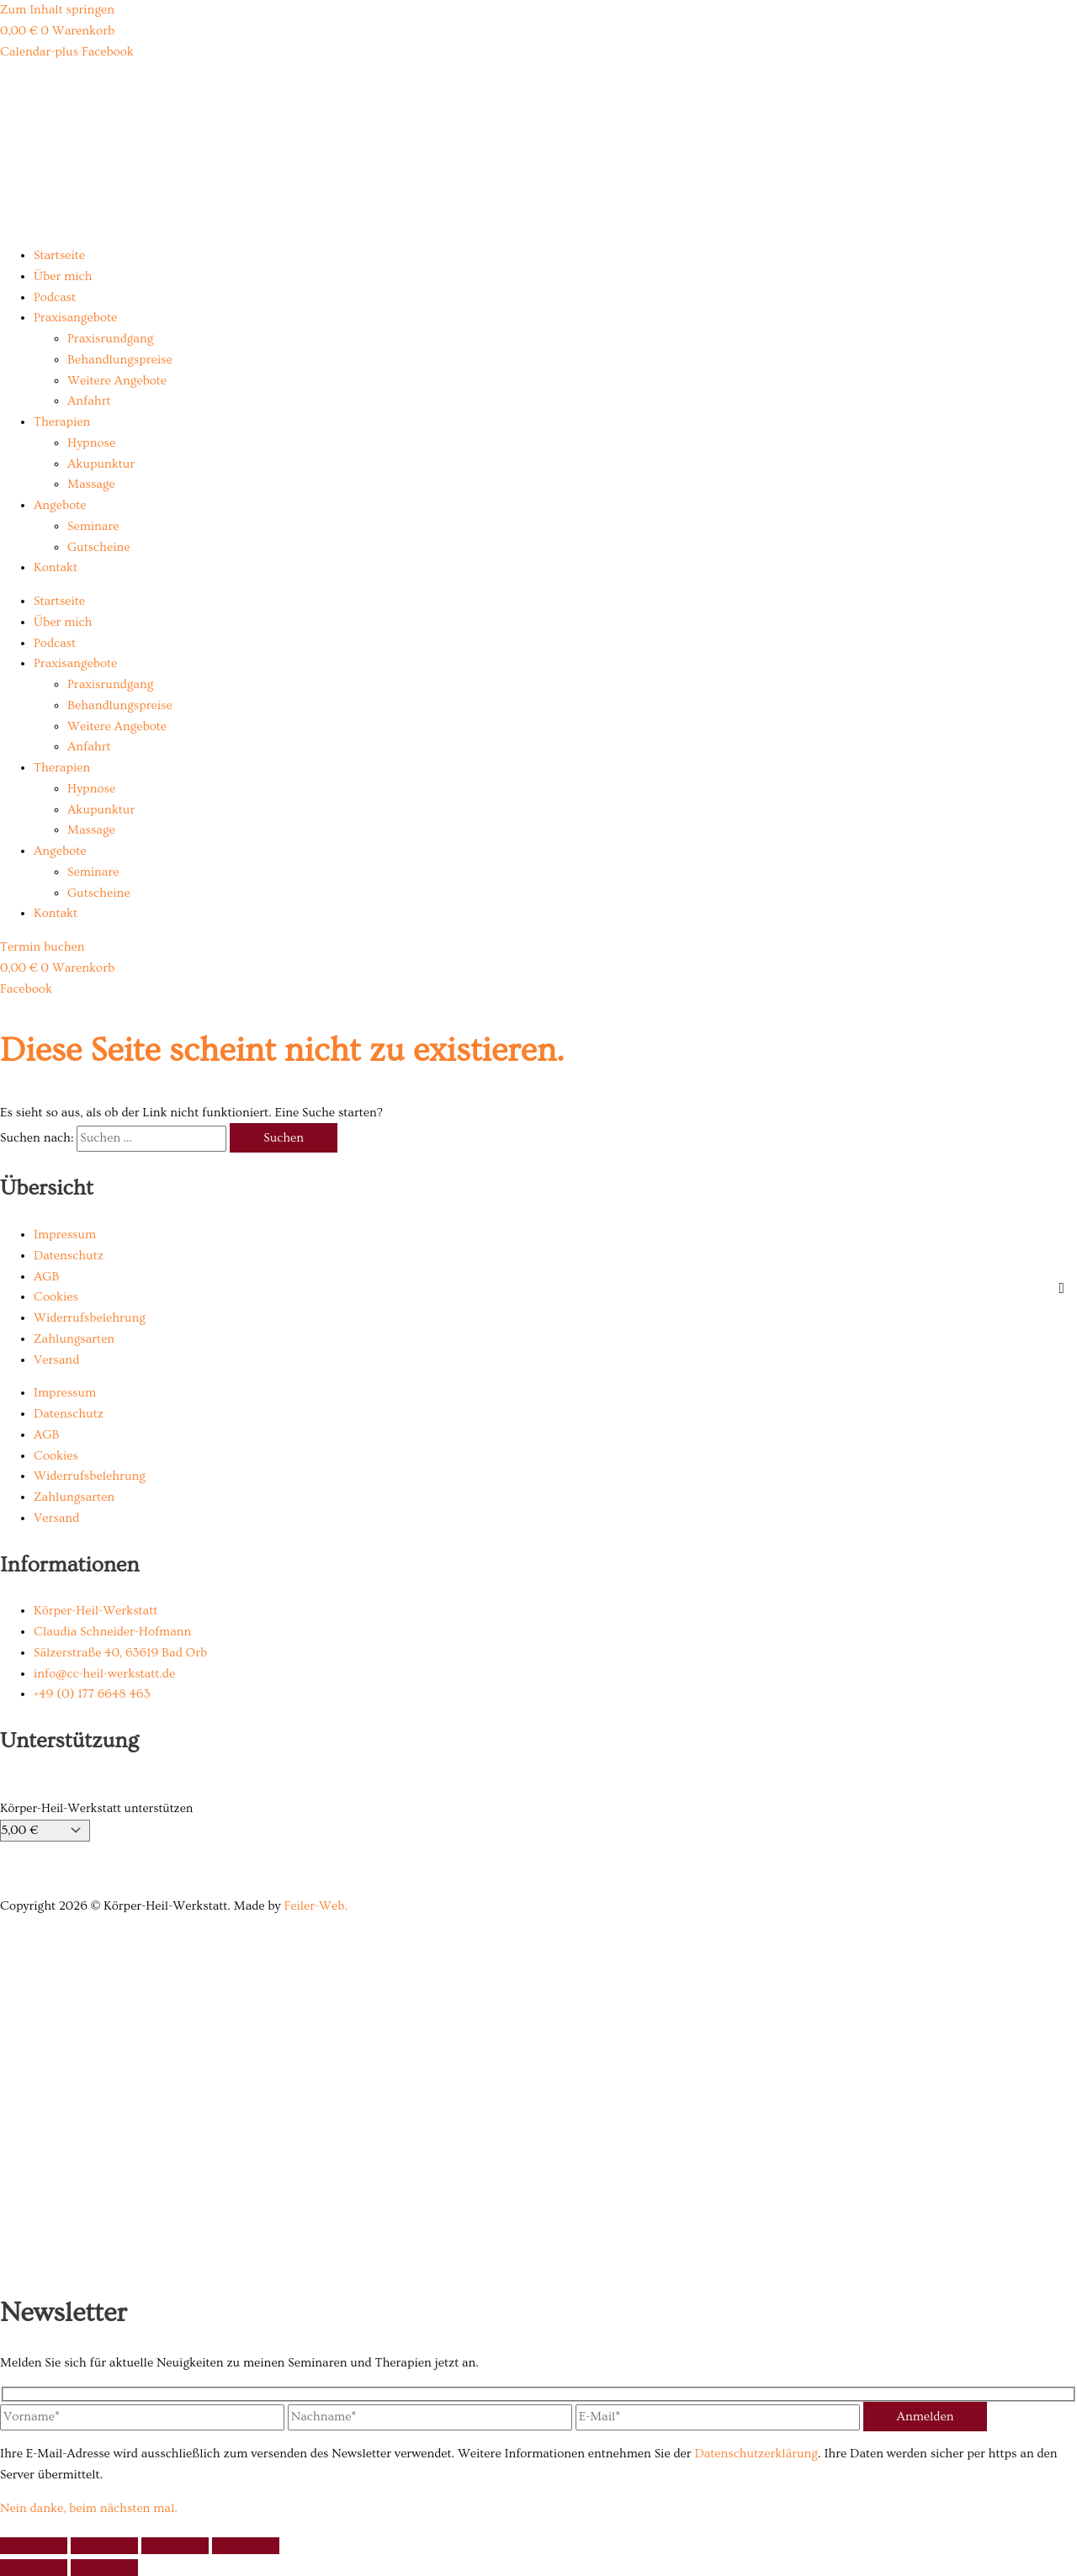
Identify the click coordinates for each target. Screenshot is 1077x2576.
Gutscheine (98, 547)
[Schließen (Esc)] (245, 2545)
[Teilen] (175, 2545)
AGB (46, 1276)
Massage (91, 484)
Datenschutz (68, 1255)
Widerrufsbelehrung (90, 1318)
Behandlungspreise (119, 359)
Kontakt (55, 567)
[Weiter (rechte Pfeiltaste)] (104, 2567)
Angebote (60, 505)
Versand (56, 1360)
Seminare (93, 526)
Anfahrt (89, 401)
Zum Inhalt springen (57, 10)
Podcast (55, 297)
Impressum (65, 1234)
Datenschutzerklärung (756, 2453)
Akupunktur (101, 464)
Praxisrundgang (110, 338)
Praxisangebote (75, 317)
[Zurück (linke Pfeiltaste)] (33, 2567)
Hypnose (91, 443)
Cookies (56, 1297)
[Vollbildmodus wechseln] (104, 2545)
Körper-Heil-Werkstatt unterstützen (96, 1808)
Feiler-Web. (316, 1906)
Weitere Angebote (117, 381)
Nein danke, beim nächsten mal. (89, 2508)
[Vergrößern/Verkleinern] (33, 2545)
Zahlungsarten (74, 1339)
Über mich (63, 276)
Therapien (62, 422)
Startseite (59, 255)
